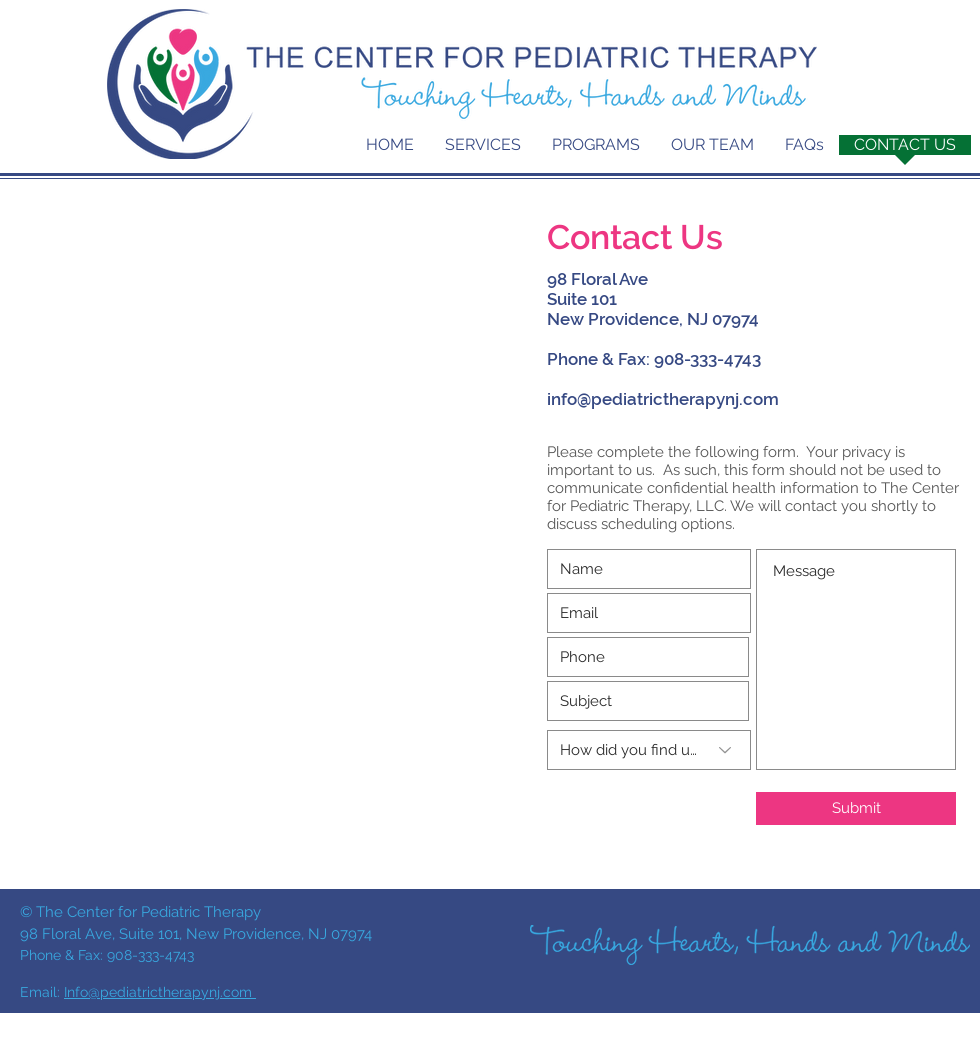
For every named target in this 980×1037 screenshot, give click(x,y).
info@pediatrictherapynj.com (663, 399)
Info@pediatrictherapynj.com (160, 992)
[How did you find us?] (649, 750)
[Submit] (856, 808)
